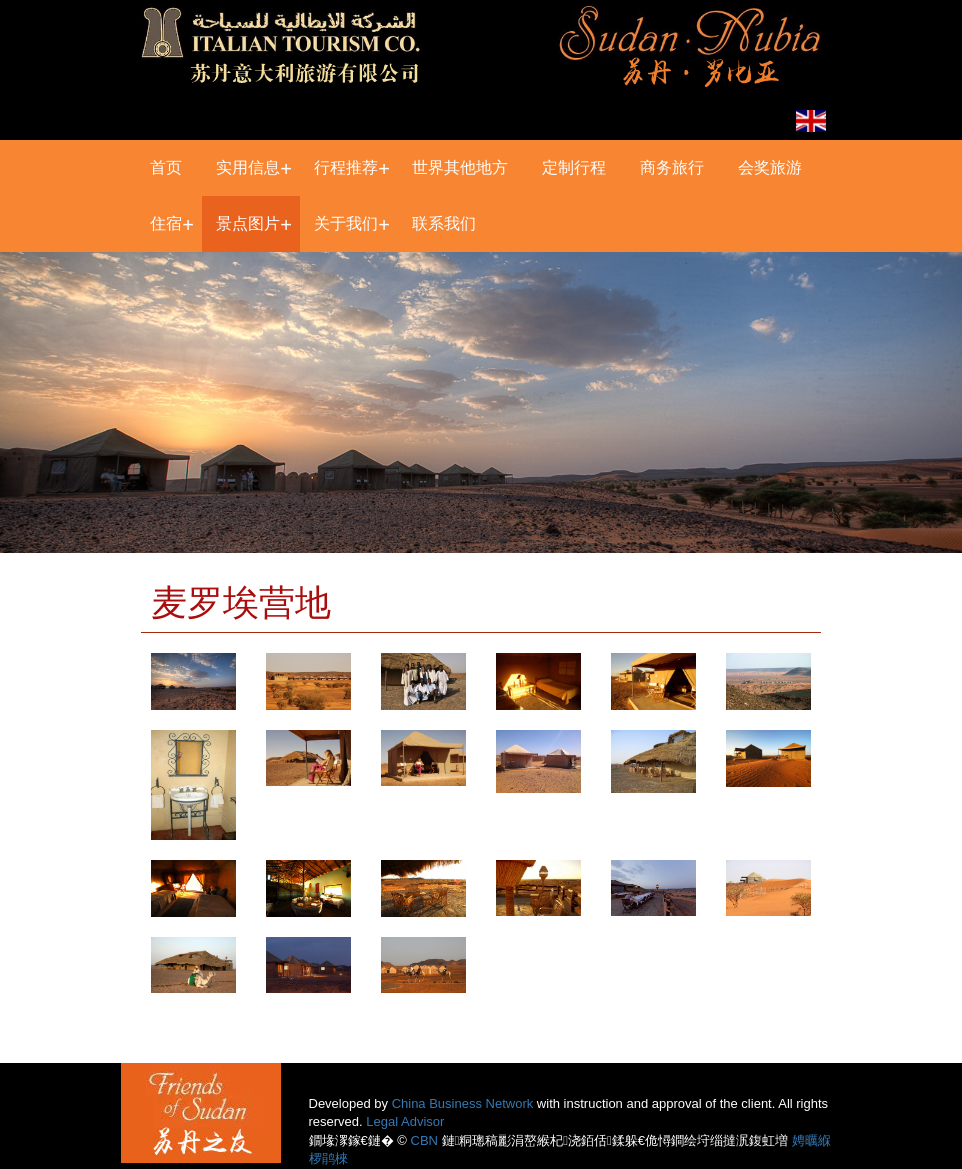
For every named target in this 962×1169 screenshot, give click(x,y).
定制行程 (574, 167)
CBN (424, 1140)
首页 (166, 167)
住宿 (166, 223)
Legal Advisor (405, 1121)
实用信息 (248, 167)
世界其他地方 (460, 167)
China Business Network (463, 1103)
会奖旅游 (770, 167)
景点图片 (248, 223)
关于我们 (346, 223)
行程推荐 (346, 167)
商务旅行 (672, 167)
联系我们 (444, 223)
